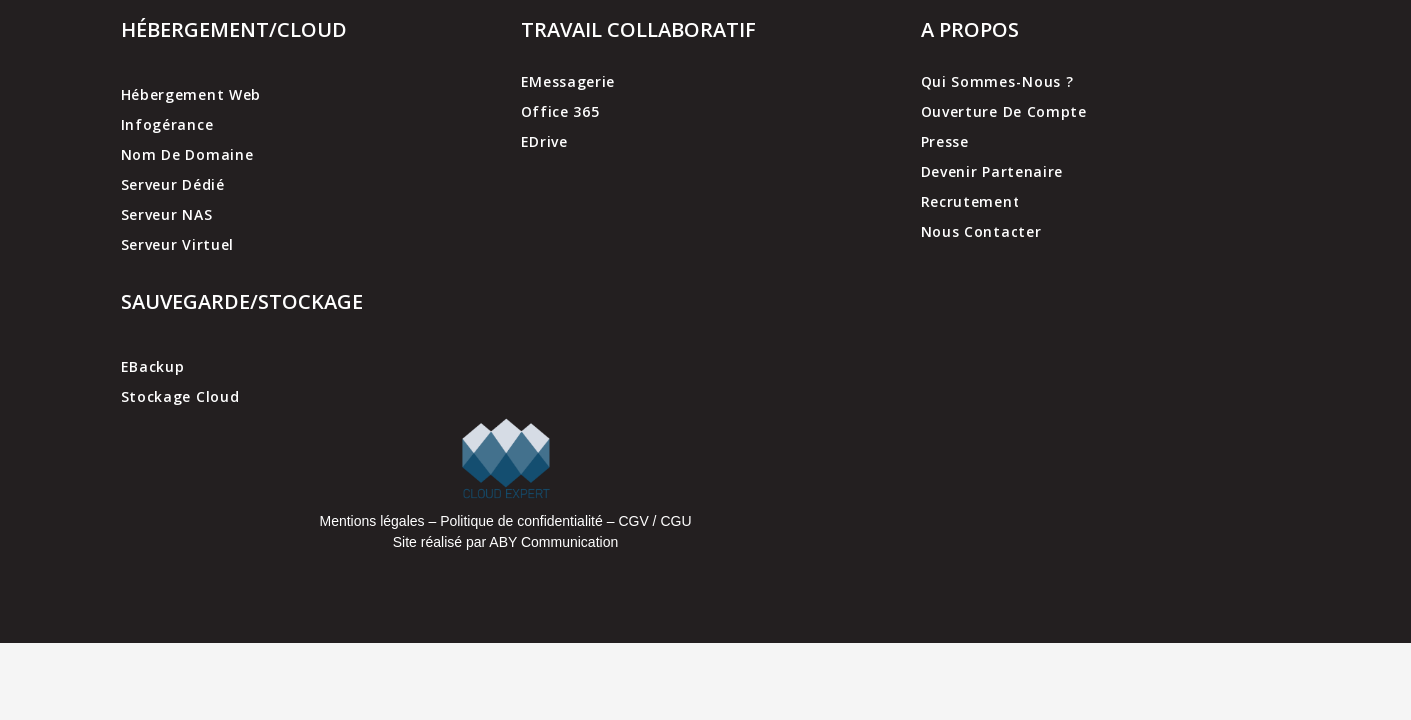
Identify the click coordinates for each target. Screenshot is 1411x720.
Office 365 (560, 111)
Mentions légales (371, 521)
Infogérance (167, 124)
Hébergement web (191, 94)
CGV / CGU (654, 521)
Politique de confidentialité (521, 521)
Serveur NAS (167, 214)
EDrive (544, 141)
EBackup (153, 366)
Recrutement (971, 201)
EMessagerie (568, 81)
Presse (945, 141)
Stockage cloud (180, 396)
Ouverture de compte (1004, 111)
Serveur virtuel (178, 244)
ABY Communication (552, 542)
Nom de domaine (187, 154)
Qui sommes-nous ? (997, 81)
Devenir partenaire (992, 171)
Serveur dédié (173, 184)
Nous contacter (981, 231)
